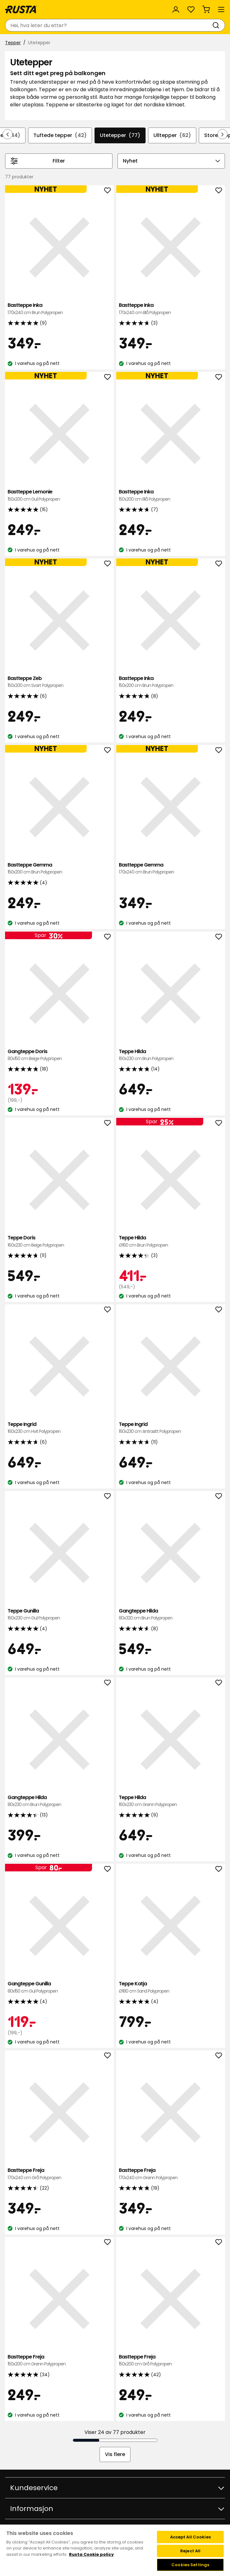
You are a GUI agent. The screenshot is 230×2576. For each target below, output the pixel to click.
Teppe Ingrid (59, 1428)
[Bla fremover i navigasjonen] (222, 134)
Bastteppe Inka (59, 309)
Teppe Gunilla (59, 1614)
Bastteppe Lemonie (59, 495)
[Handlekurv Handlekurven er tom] (206, 9)
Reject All (190, 2551)
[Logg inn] (175, 9)
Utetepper (120, 135)
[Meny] (221, 9)
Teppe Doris (59, 1241)
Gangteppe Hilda (170, 1614)
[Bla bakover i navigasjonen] (8, 134)
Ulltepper (172, 135)
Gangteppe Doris (59, 1055)
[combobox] (109, 25)
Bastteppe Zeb (59, 682)
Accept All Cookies (190, 2537)
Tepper (13, 42)
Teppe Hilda (170, 1055)
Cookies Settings (190, 2565)
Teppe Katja (170, 1987)
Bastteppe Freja (59, 2174)
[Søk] (217, 25)
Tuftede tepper (60, 135)
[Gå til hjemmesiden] (21, 9)
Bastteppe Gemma (59, 869)
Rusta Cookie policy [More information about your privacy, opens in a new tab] (91, 2554)
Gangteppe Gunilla (59, 1987)
